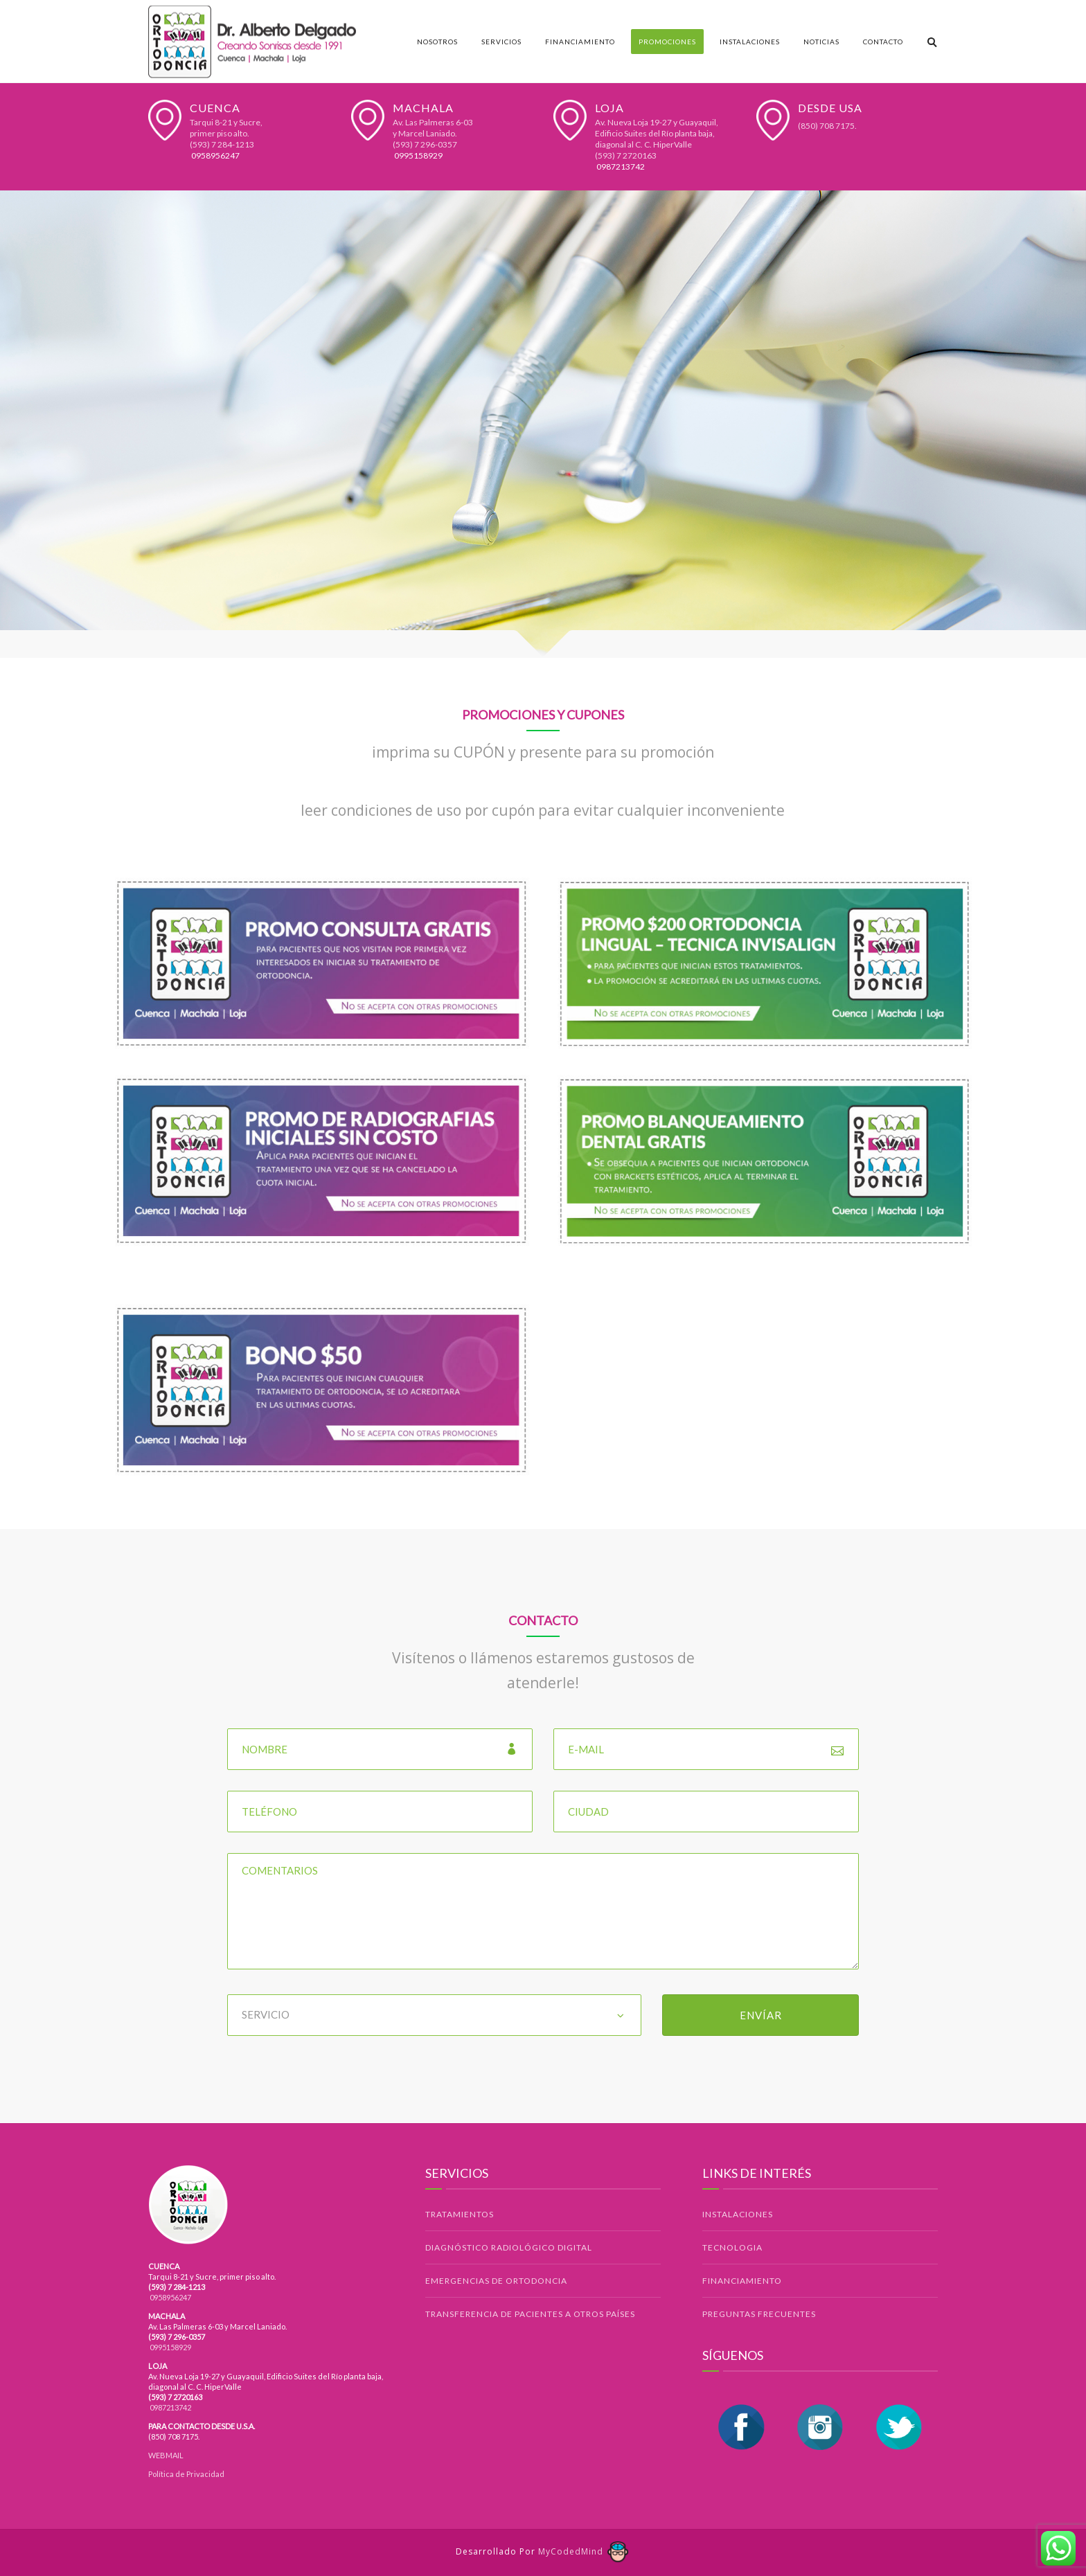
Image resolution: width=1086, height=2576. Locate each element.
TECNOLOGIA (732, 2247)
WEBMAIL (166, 2455)
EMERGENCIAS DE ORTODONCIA (496, 2280)
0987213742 (620, 166)
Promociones (667, 41)
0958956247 (215, 155)
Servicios (501, 41)
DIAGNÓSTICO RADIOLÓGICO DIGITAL (508, 2247)
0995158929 (418, 155)
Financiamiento (580, 41)
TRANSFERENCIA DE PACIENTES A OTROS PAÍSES (530, 2314)
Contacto (883, 41)
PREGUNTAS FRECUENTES (759, 2314)
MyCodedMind (584, 2551)
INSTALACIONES (737, 2214)
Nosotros (437, 41)
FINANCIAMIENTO (742, 2280)
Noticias (821, 41)
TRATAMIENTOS (459, 2214)
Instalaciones (750, 41)
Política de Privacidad (186, 2473)
